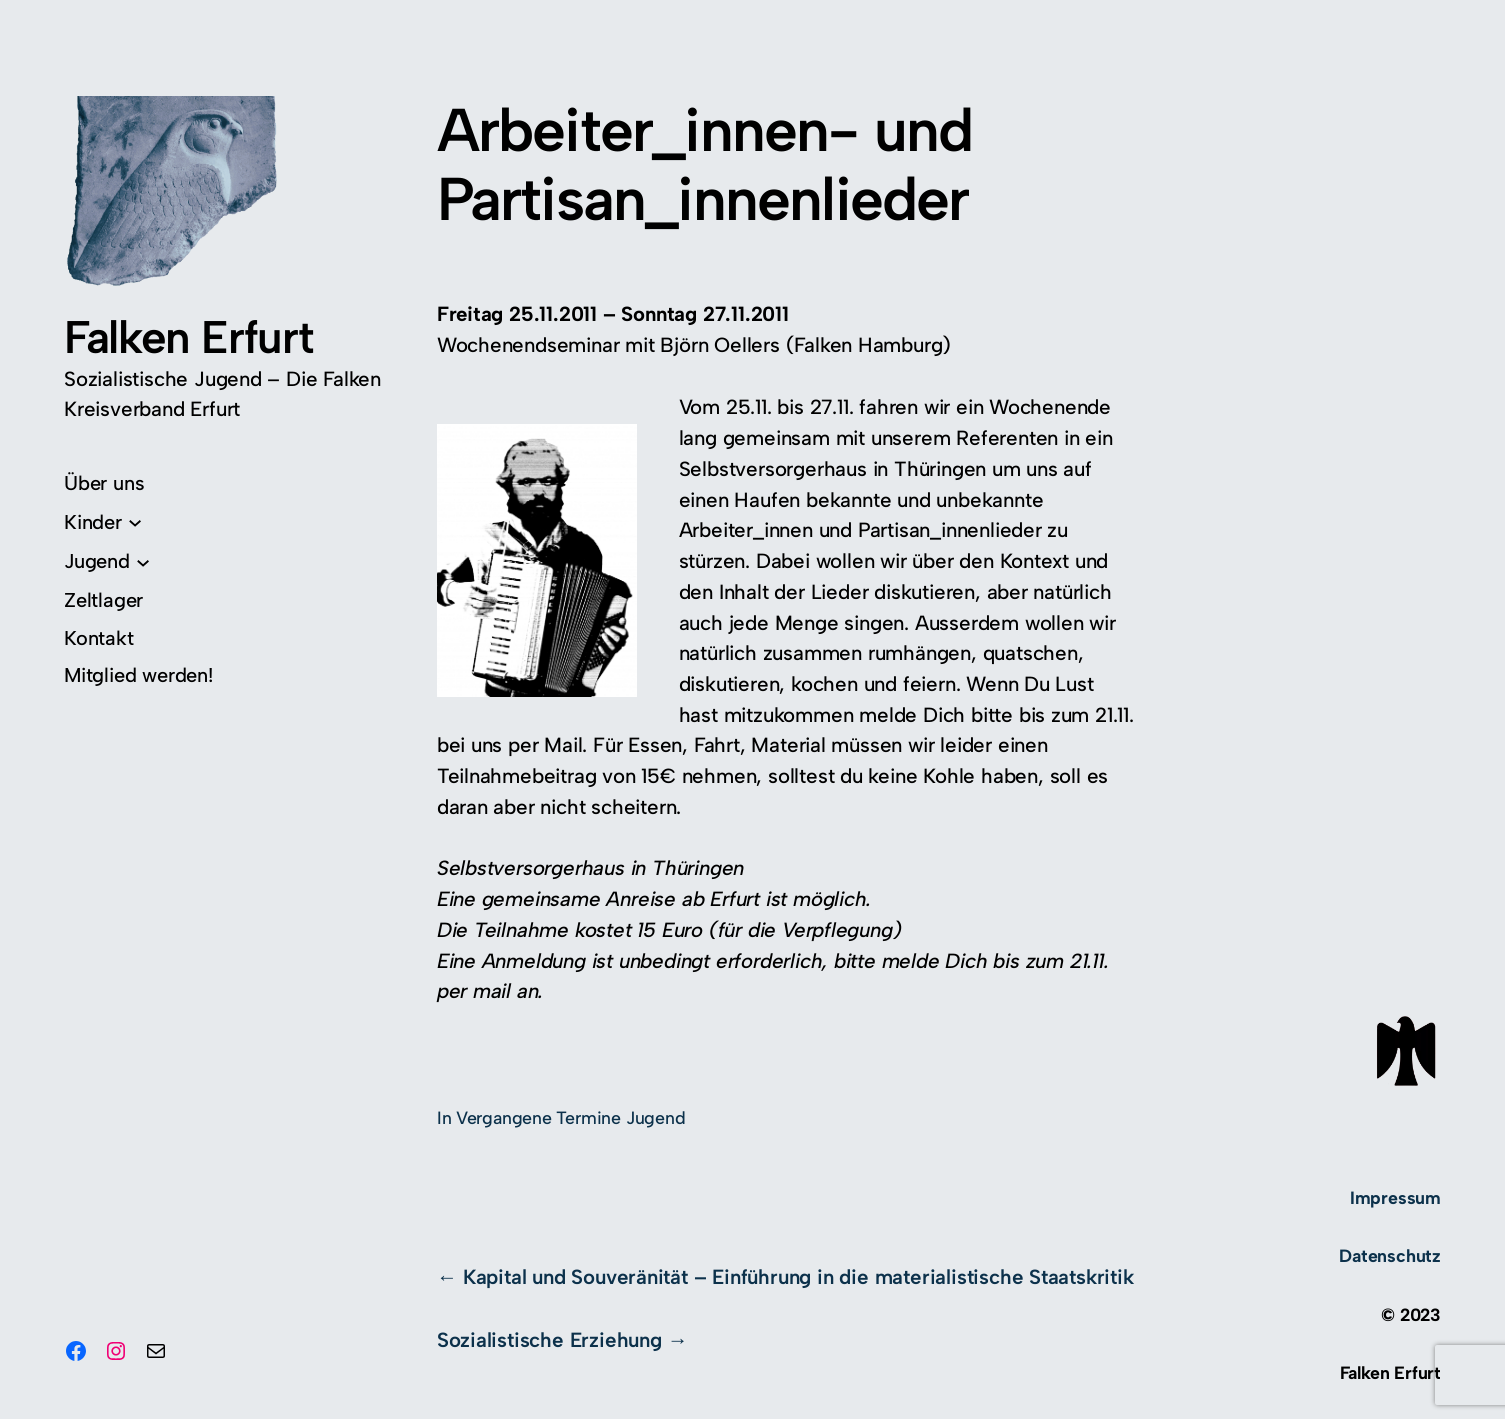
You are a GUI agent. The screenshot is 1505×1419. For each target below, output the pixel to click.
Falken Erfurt (188, 337)
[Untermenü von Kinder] (103, 522)
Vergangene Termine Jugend (571, 1117)
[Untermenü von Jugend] (107, 561)
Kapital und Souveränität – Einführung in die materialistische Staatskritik (798, 1277)
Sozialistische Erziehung (549, 1340)
